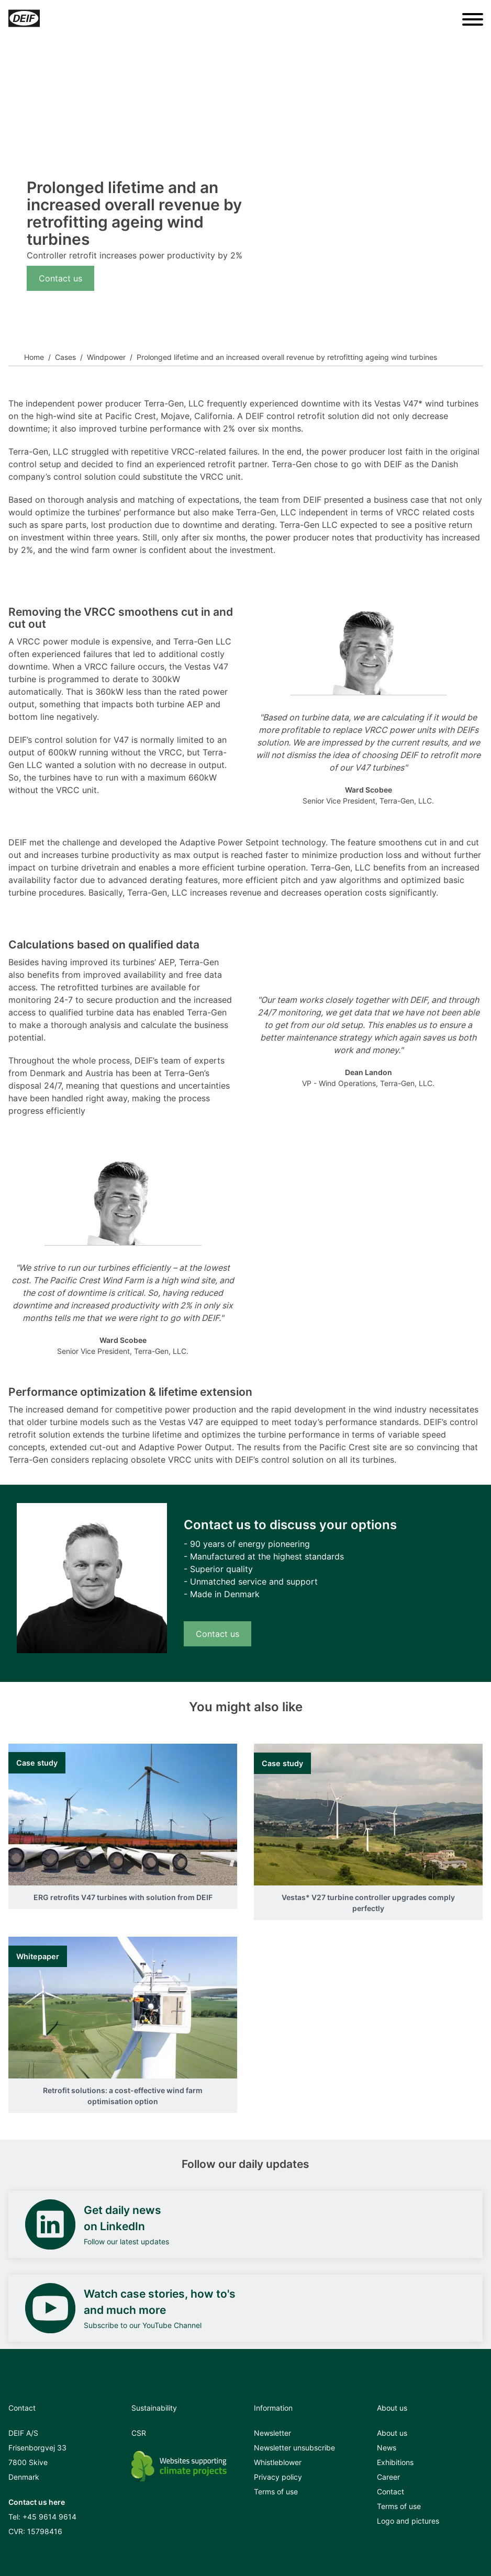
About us (392, 2432)
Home (34, 357)
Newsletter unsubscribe (294, 2447)
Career (388, 2476)
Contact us (60, 278)
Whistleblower (278, 2462)
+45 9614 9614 (49, 2516)
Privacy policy (278, 2476)
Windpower (106, 357)
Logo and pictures (408, 2520)
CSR (138, 2432)
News (386, 2447)
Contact (390, 2491)
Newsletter (272, 2432)
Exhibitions (395, 2462)
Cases (65, 357)
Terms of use (276, 2491)
